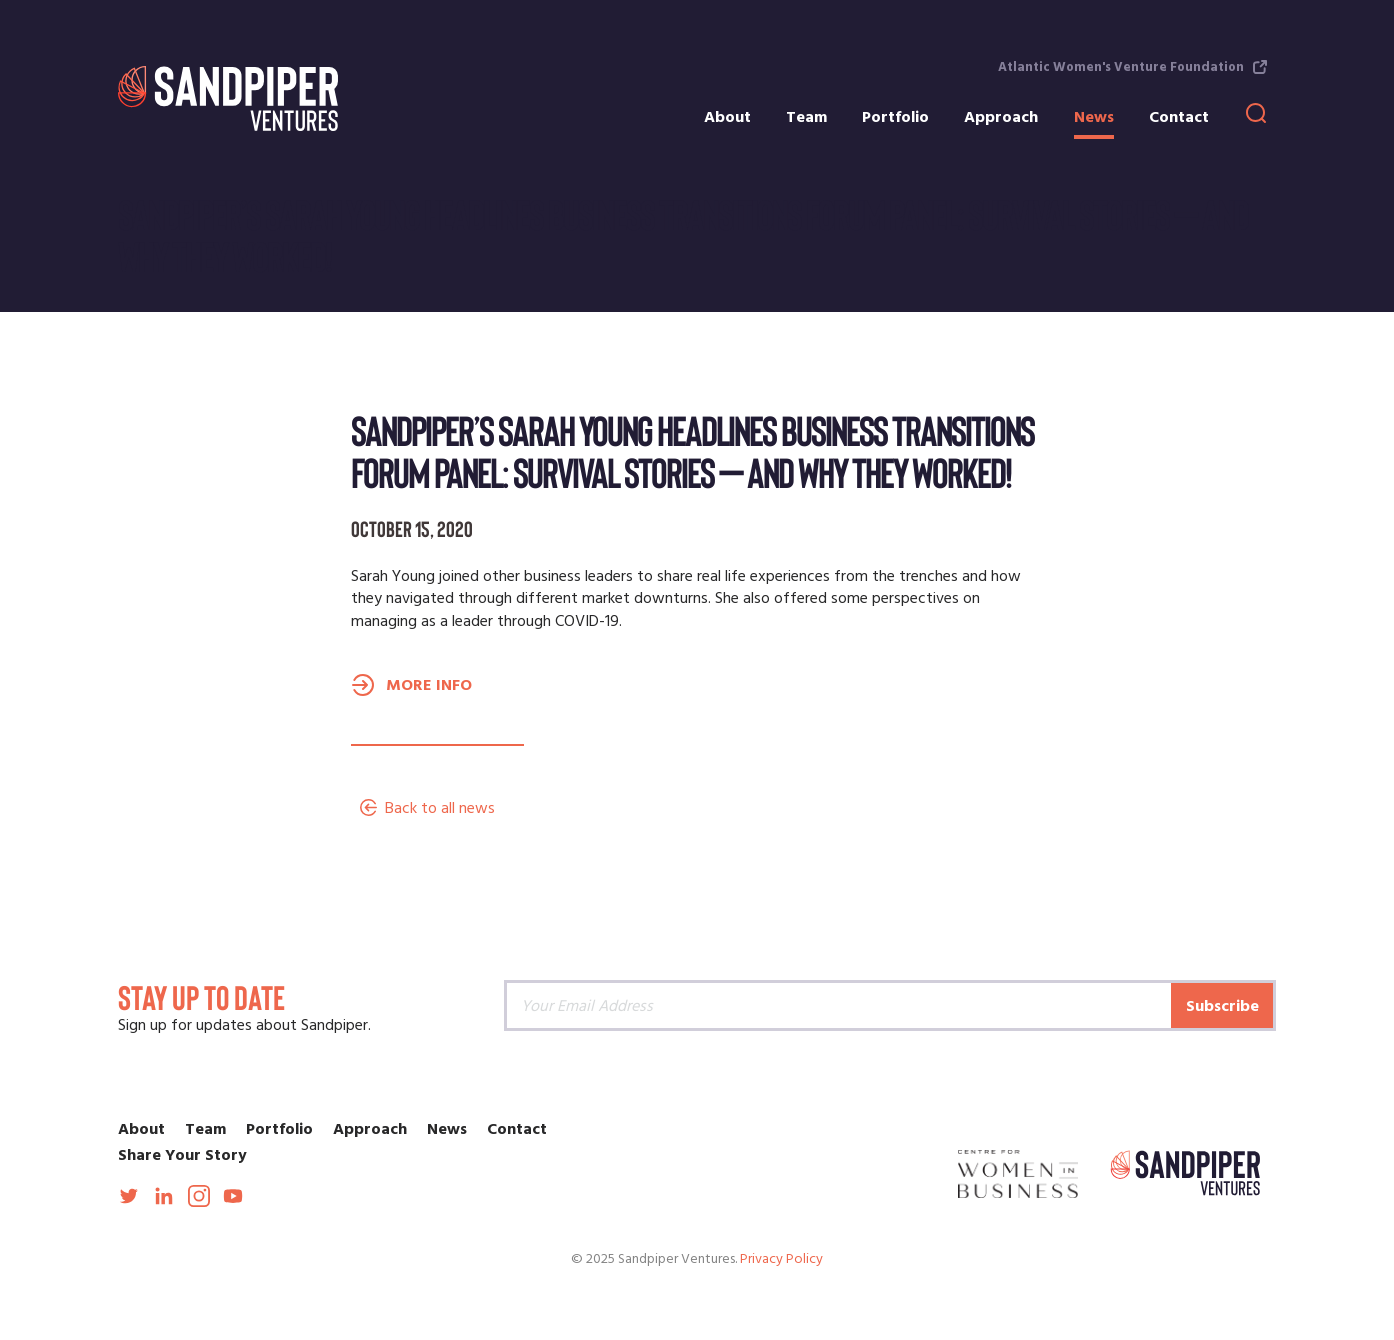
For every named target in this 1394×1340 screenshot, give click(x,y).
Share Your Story (182, 1155)
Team (205, 1129)
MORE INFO (429, 685)
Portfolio (279, 1129)
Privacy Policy (781, 1259)
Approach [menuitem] (1001, 117)
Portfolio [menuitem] (895, 117)
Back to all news (440, 808)
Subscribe (1222, 1006)
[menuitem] (1260, 119)
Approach (370, 1129)
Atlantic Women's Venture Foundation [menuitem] (1121, 67)
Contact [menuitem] (1179, 117)
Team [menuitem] (806, 117)
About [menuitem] (727, 117)
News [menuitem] (1094, 117)
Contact (517, 1129)
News (447, 1129)
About (141, 1129)
